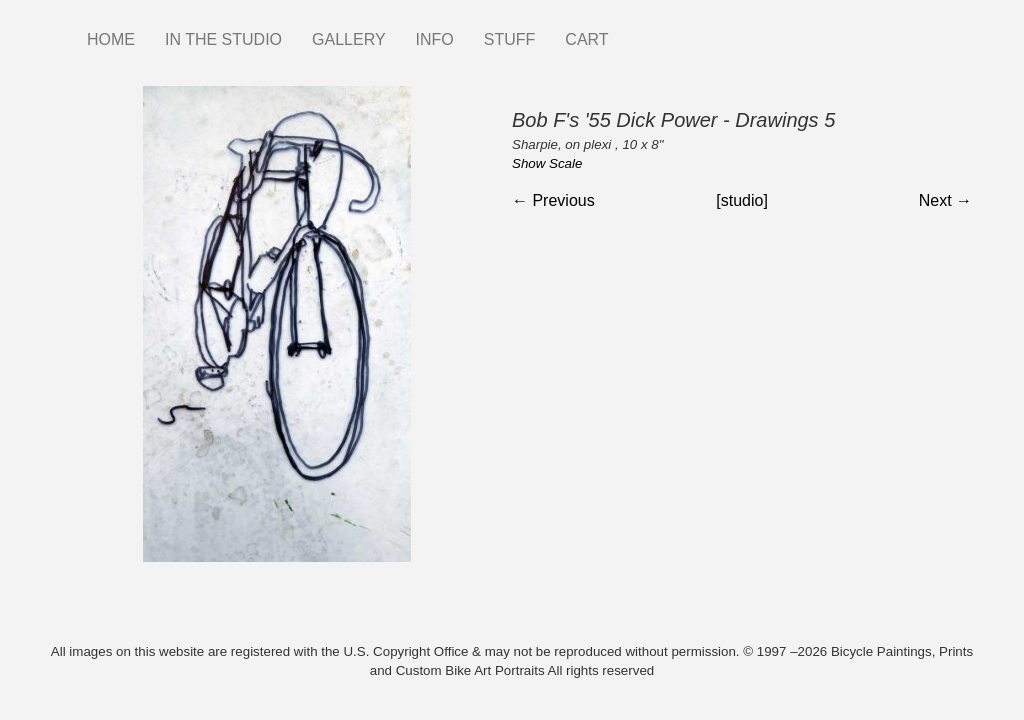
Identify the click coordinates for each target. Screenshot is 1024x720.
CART (586, 39)
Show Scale (547, 163)
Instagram (639, 30)
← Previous (553, 200)
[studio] (742, 200)
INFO (435, 39)
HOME (111, 39)
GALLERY (349, 39)
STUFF (510, 39)
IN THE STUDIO (223, 39)
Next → (945, 200)
